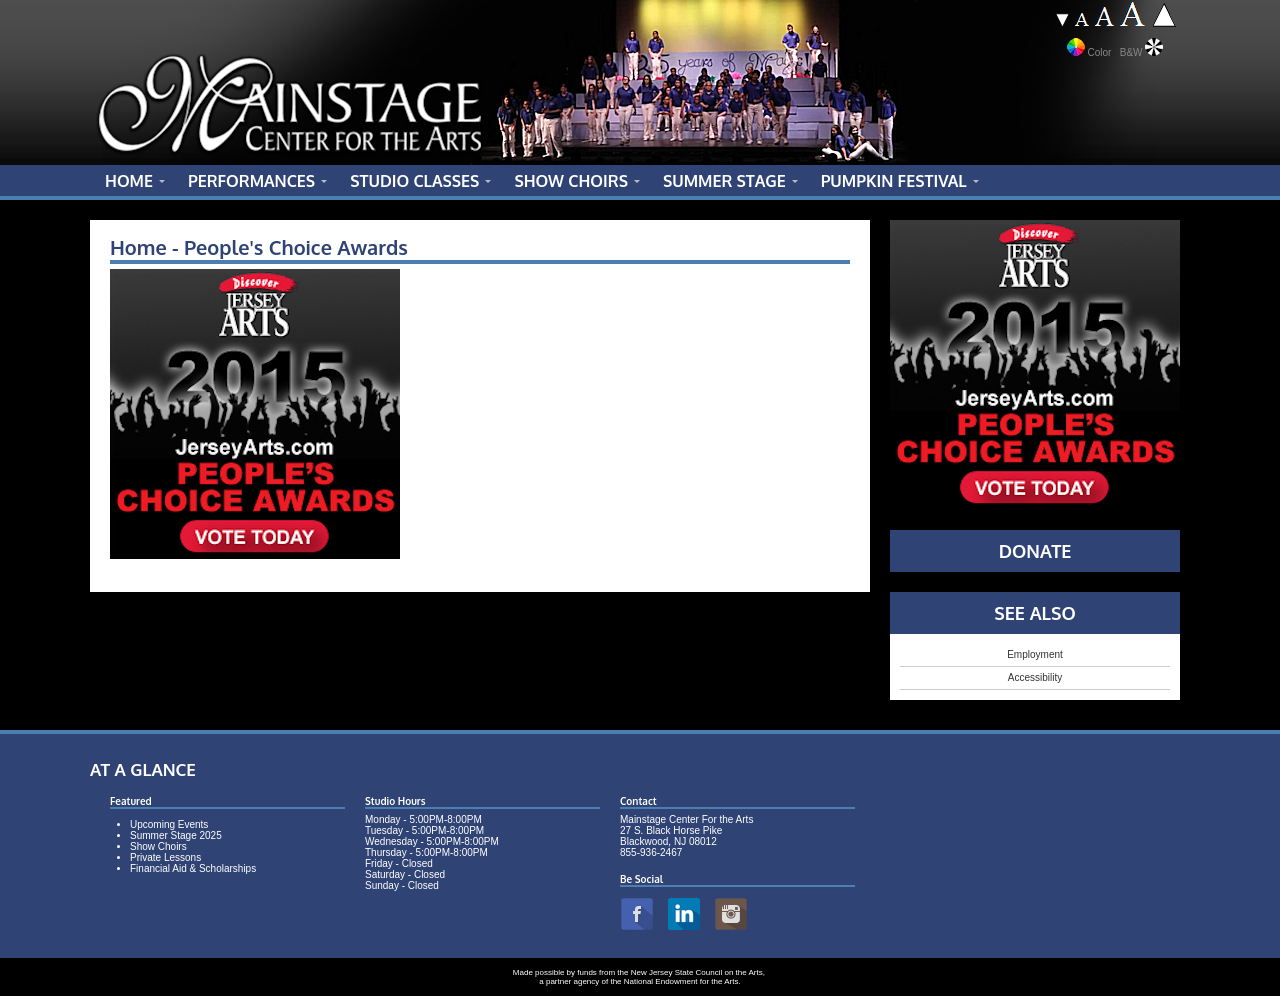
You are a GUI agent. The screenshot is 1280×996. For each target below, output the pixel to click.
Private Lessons (165, 857)
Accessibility (1035, 677)
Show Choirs (158, 846)
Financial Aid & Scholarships (193, 868)
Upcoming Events (169, 824)
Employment (1035, 654)
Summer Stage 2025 (176, 835)
